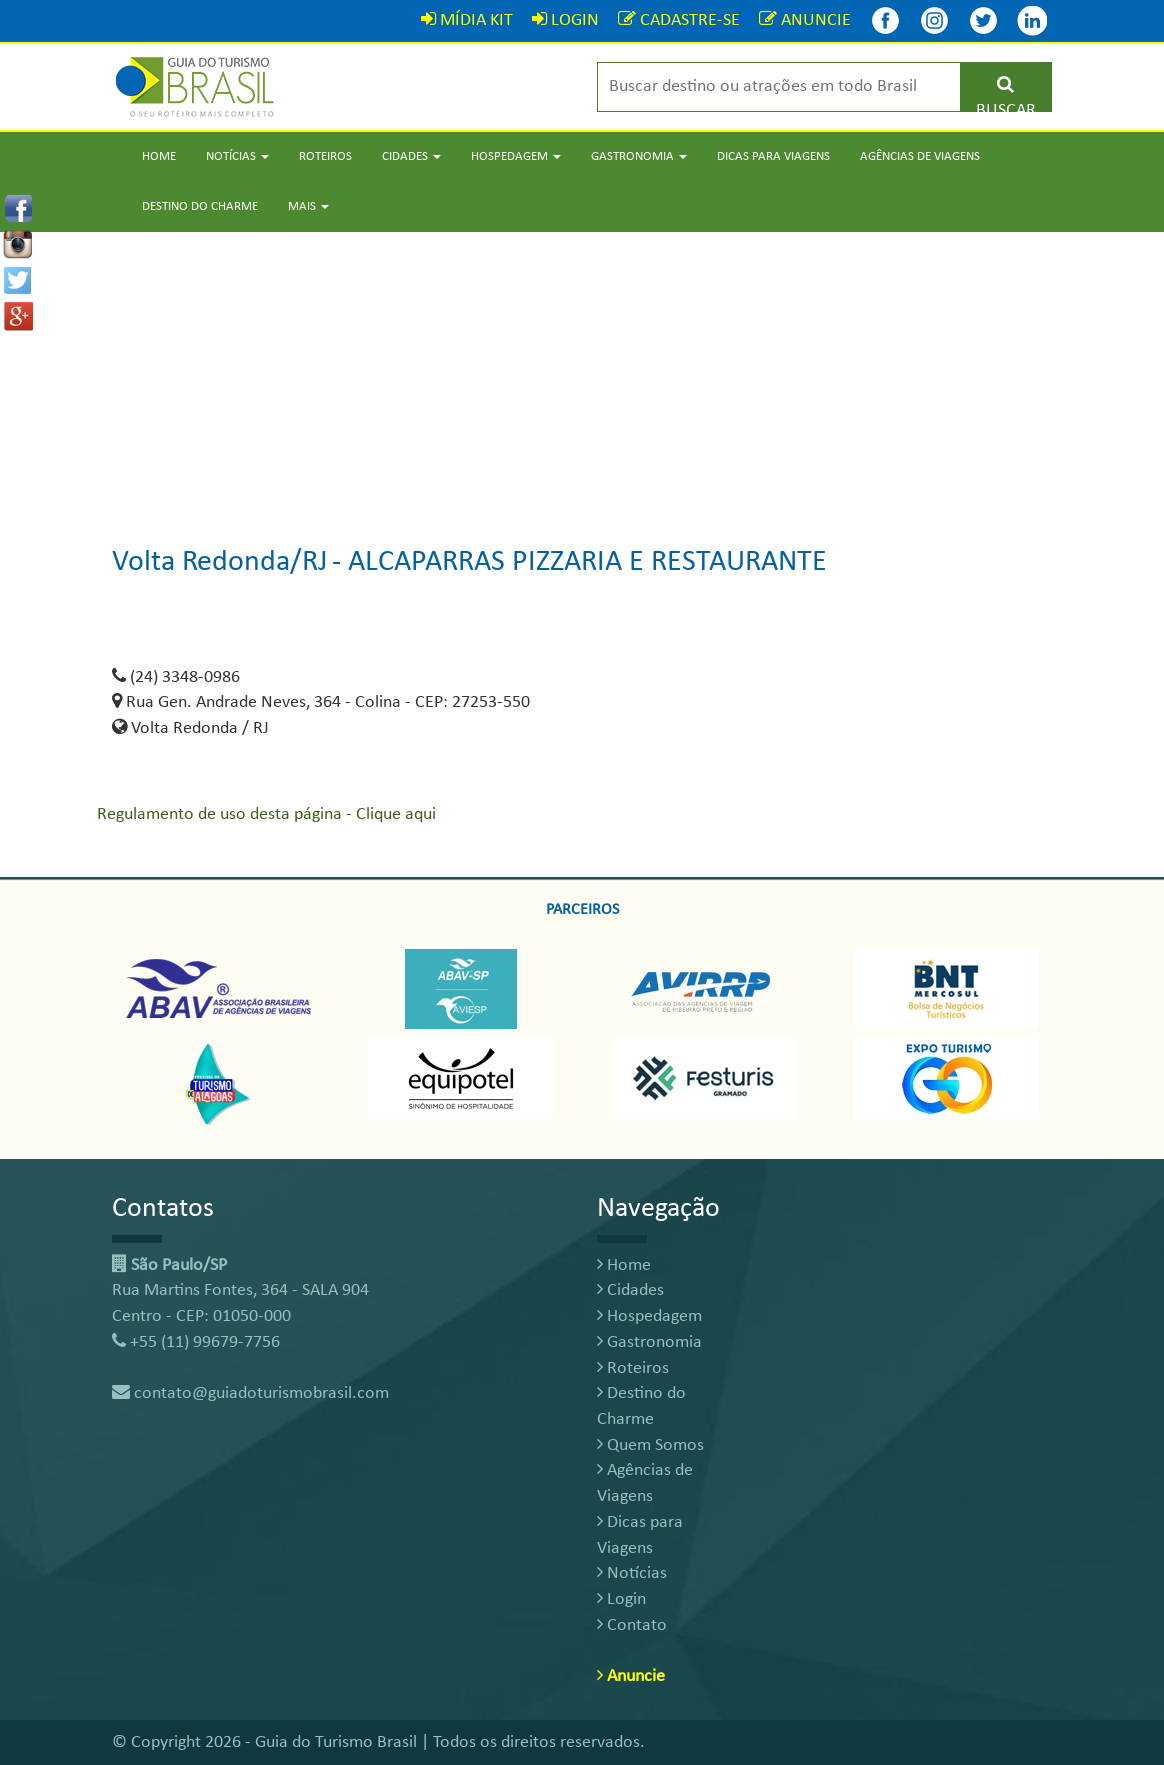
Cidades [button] (411, 156)
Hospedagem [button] (516, 156)
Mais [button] (308, 206)
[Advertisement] (582, 372)
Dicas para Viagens (773, 156)
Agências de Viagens (920, 156)
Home (159, 156)
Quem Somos (650, 1445)
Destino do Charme (200, 206)
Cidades (630, 1290)
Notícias (632, 1573)
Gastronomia (649, 1342)
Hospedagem (649, 1316)
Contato (632, 1625)
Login (621, 1599)
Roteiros (325, 156)
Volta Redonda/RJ (220, 562)
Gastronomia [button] (639, 156)
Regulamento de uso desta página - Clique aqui (266, 814)
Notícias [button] (237, 156)
